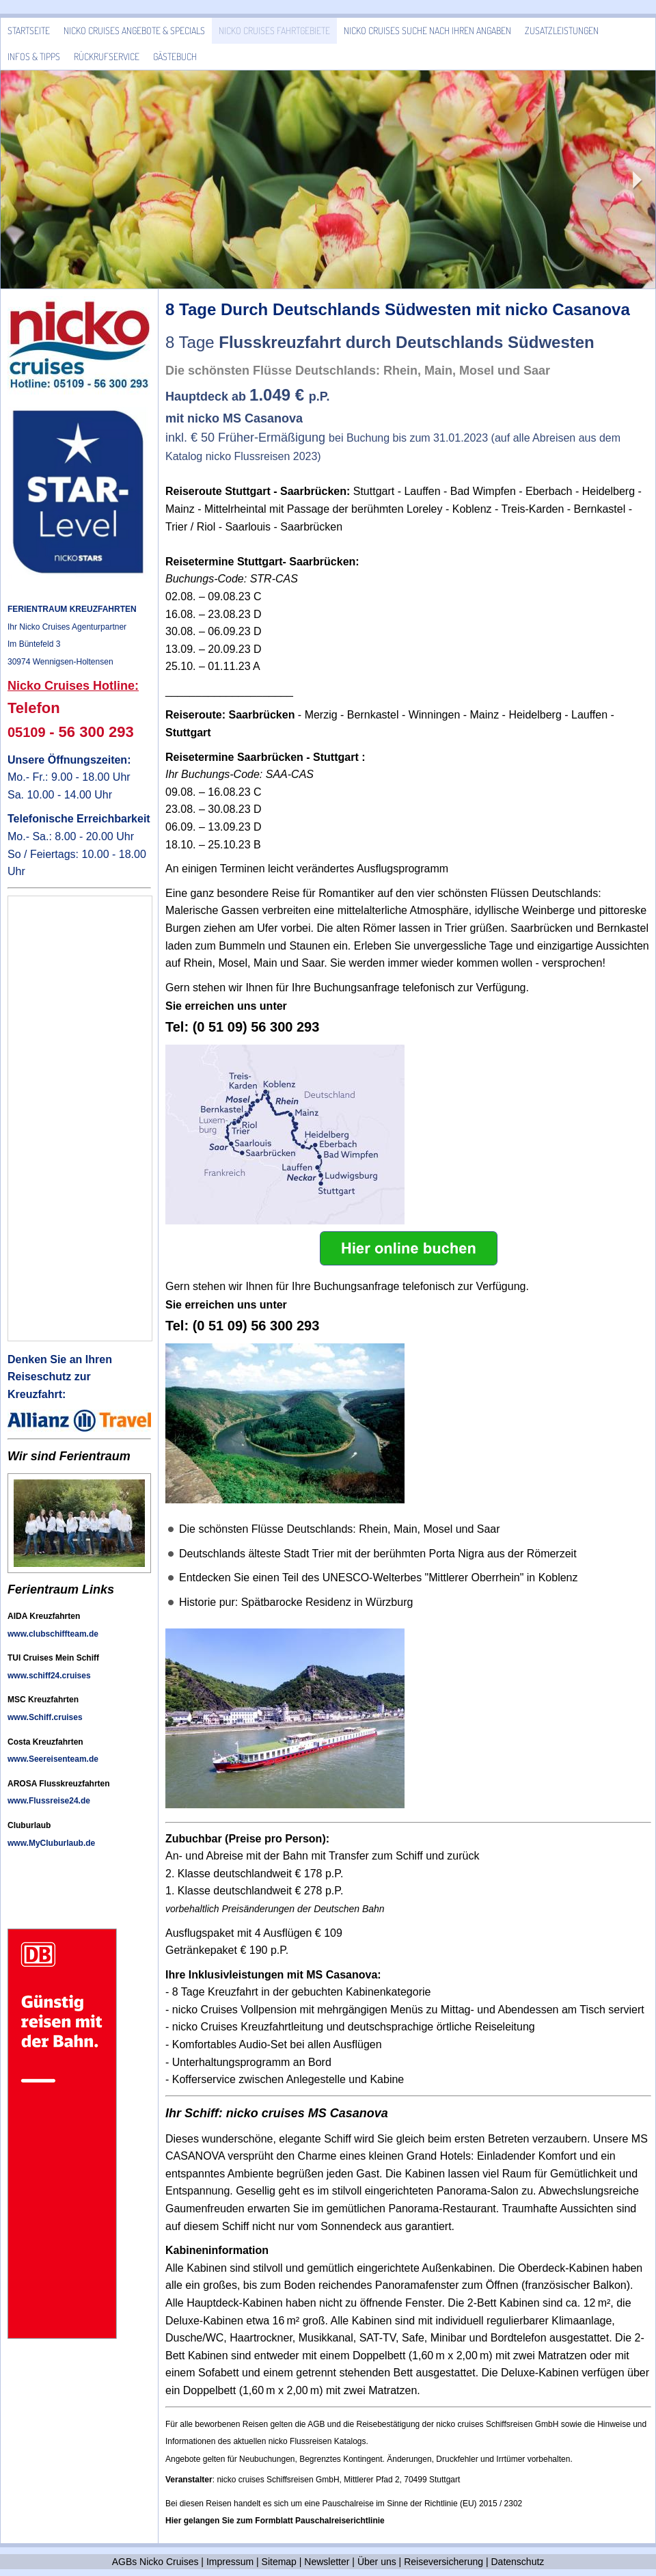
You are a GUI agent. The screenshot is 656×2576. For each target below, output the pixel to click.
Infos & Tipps (34, 56)
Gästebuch (175, 56)
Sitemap (279, 2561)
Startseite (29, 30)
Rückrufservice (106, 56)
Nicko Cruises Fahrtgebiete (274, 30)
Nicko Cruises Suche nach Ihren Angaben (427, 30)
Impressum (230, 2561)
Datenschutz (518, 2561)
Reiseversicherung (443, 2561)
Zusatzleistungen (562, 30)
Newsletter (326, 2561)
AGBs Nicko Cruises (155, 2561)
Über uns (376, 2561)
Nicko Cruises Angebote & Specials (134, 30)
